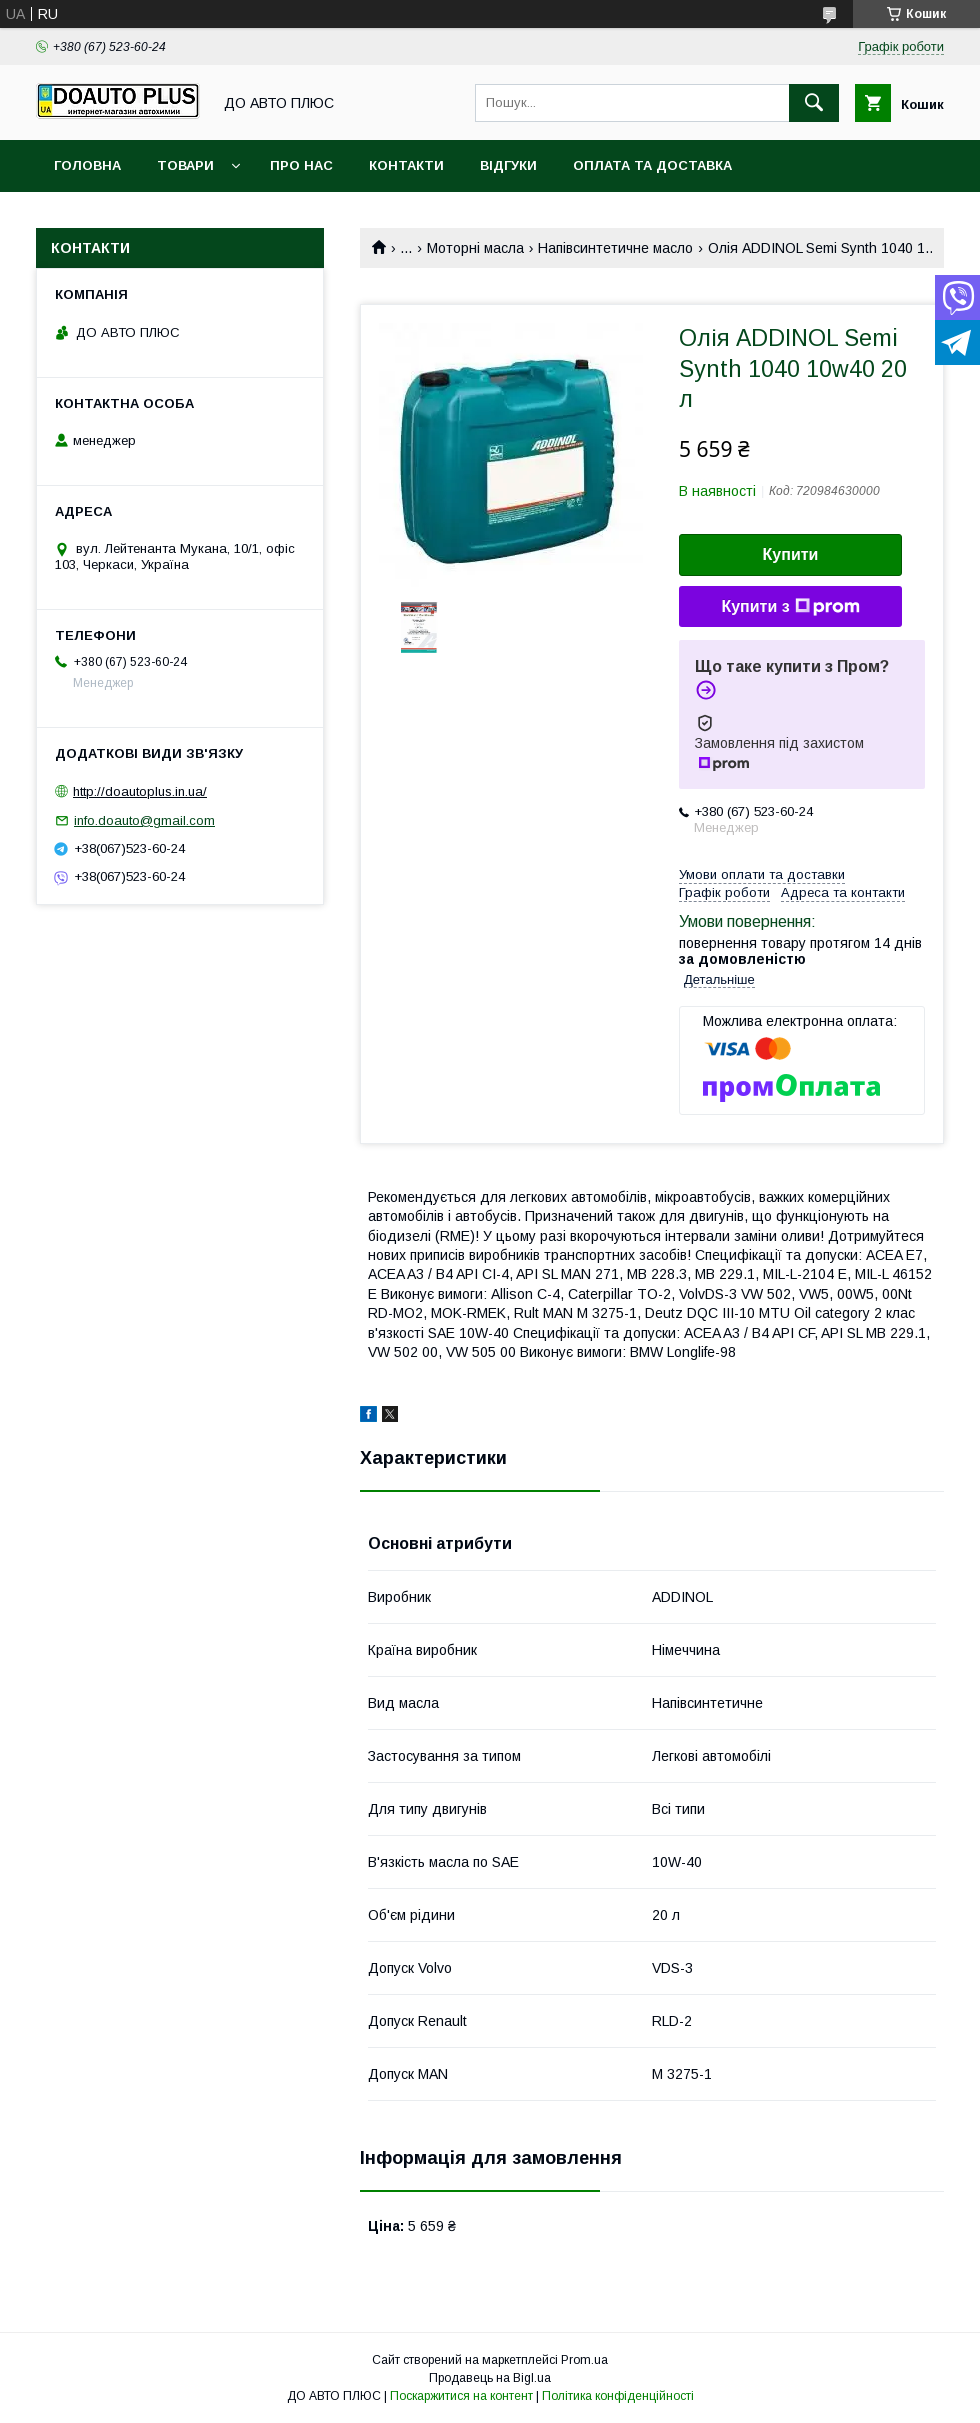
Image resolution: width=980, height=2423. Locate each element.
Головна (87, 165)
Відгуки (508, 165)
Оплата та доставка (652, 165)
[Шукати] (814, 103)
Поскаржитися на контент (461, 2396)
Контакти (406, 165)
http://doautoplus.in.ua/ (140, 791)
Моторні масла (475, 248)
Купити (791, 554)
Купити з (790, 607)
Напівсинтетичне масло (615, 248)
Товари (185, 165)
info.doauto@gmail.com (144, 820)
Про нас (301, 165)
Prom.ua (584, 2360)
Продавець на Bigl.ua (490, 2378)
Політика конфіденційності (618, 2396)
